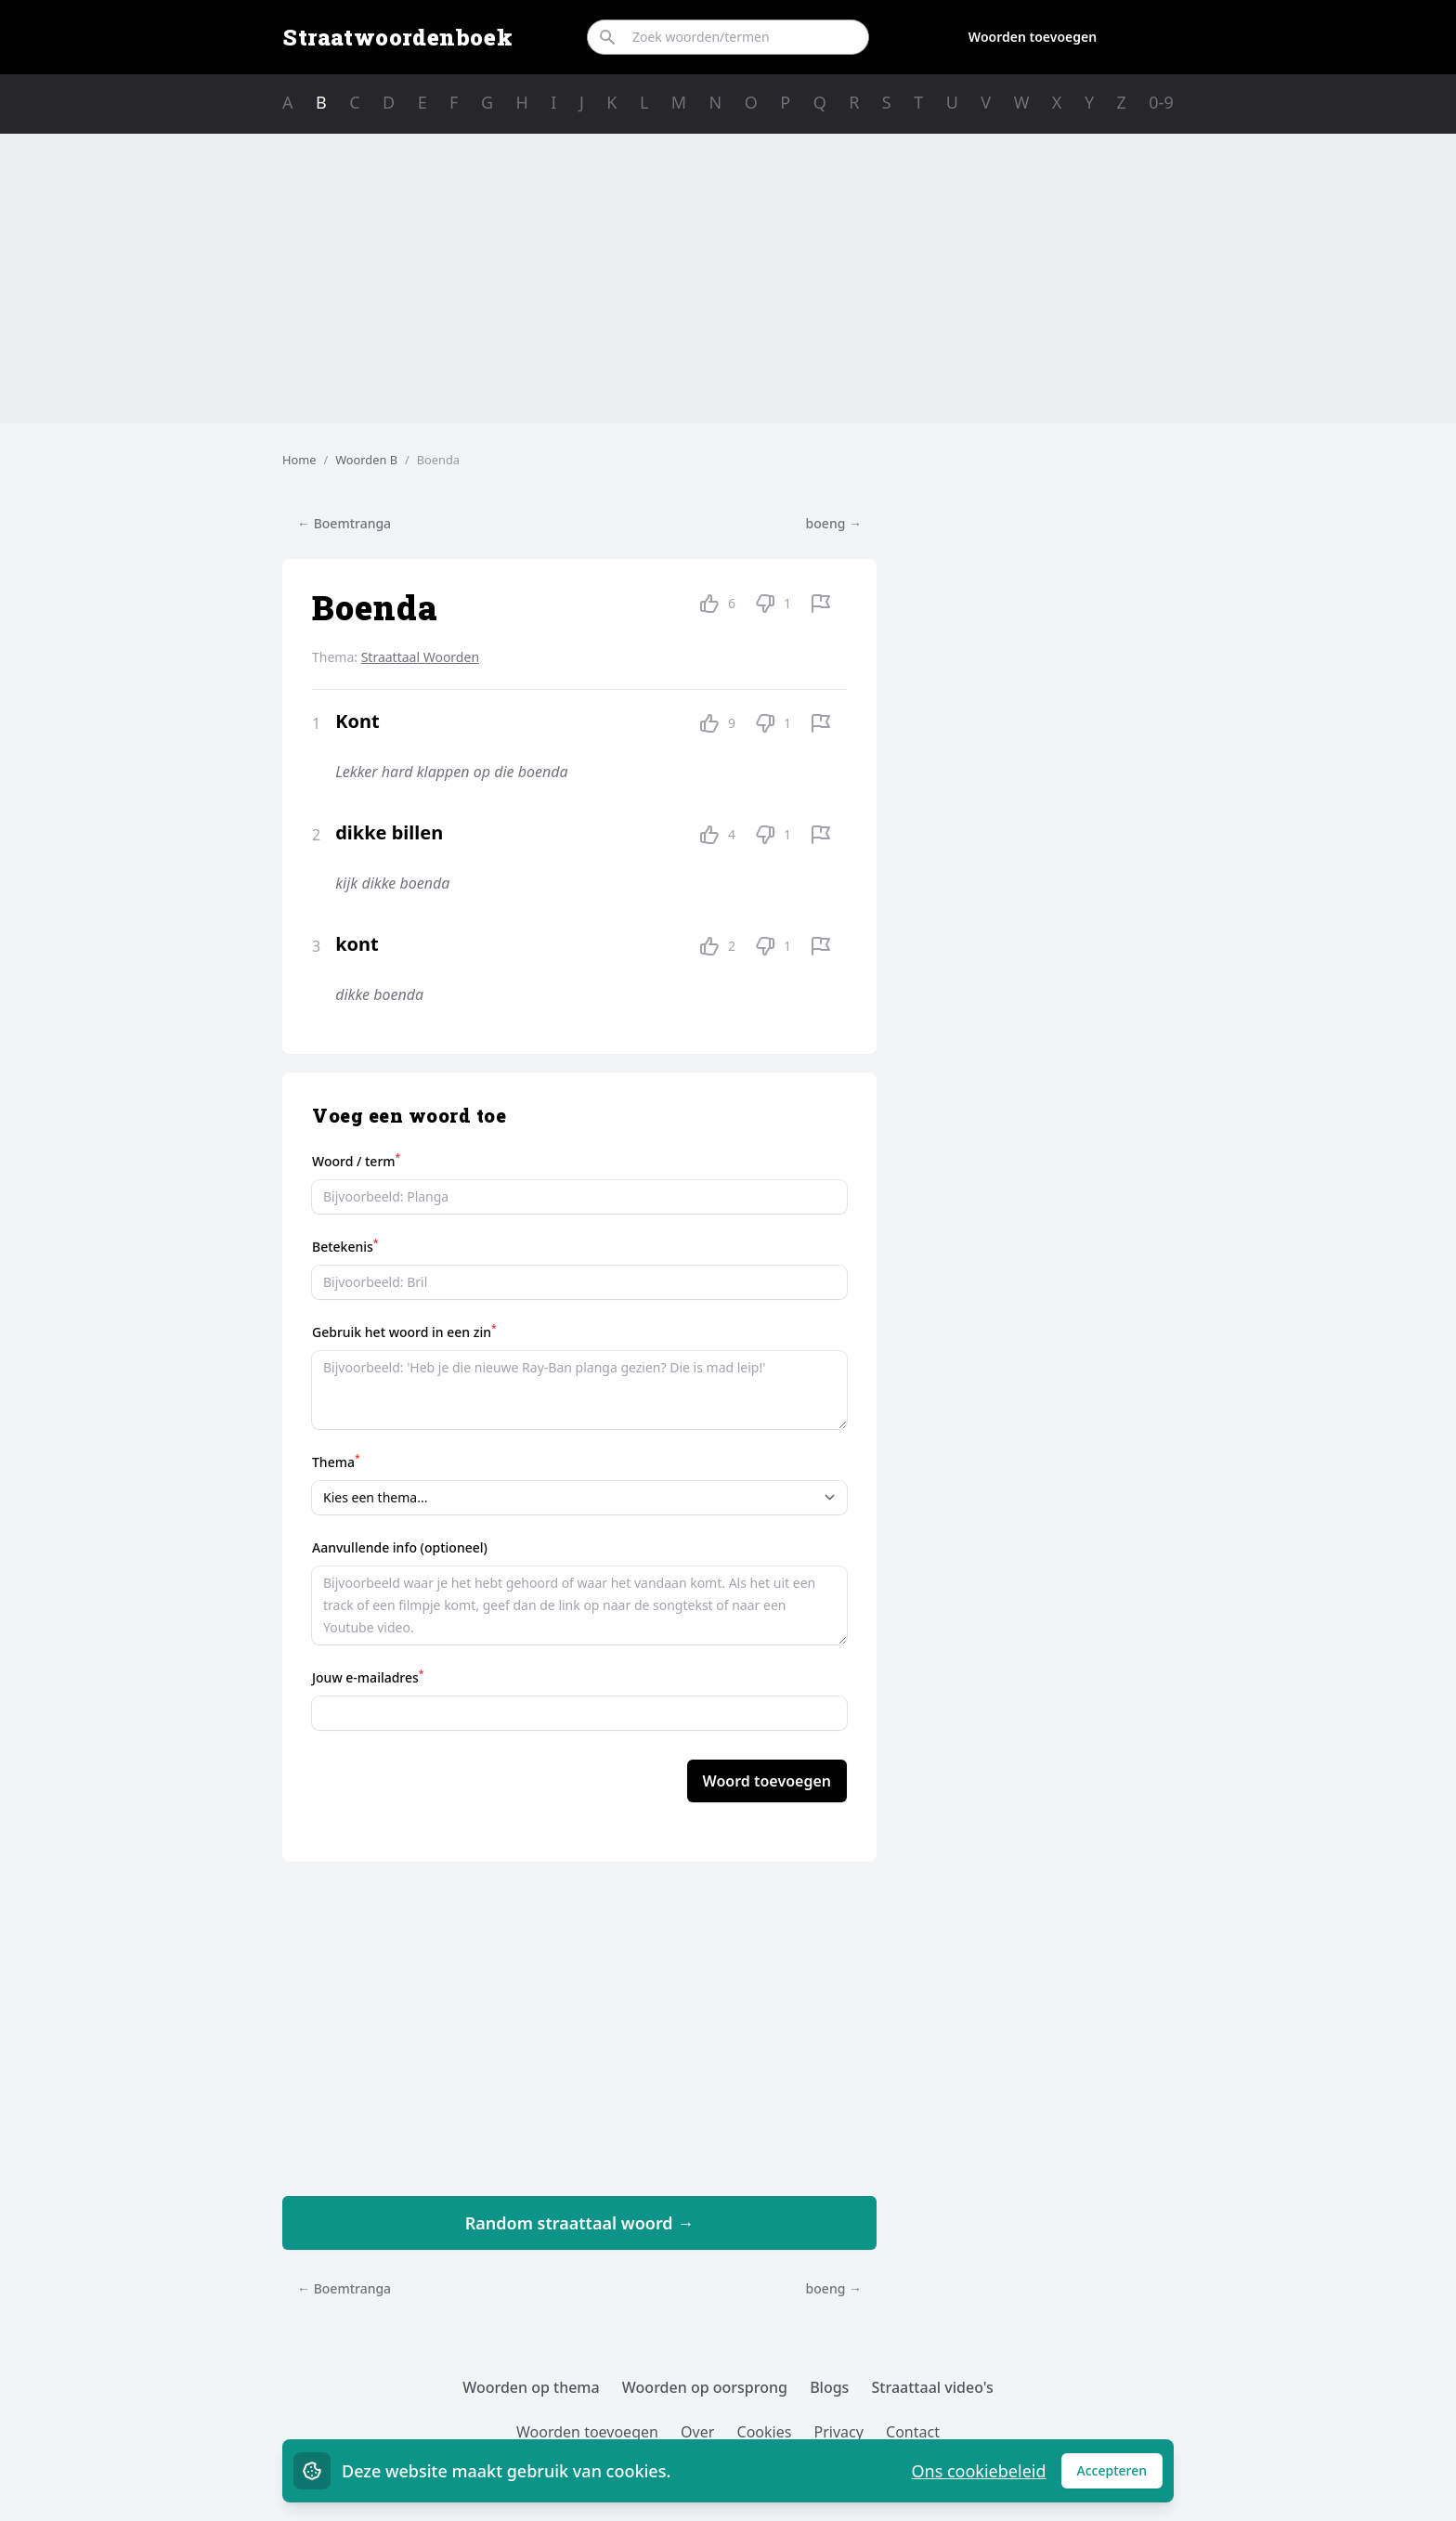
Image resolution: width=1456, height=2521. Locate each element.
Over (697, 2432)
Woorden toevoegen (1032, 36)
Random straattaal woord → (580, 2223)
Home (299, 459)
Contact (913, 2432)
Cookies (764, 2432)
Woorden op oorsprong (704, 2387)
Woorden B (366, 459)
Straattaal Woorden (420, 657)
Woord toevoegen (767, 1781)
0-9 (1161, 102)
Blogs (829, 2387)
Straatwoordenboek (397, 37)
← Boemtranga (344, 523)
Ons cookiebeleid (978, 2471)
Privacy (839, 2432)
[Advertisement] (728, 279)
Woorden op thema (531, 2387)
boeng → (834, 523)
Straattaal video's (933, 2387)
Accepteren (1120, 2475)
